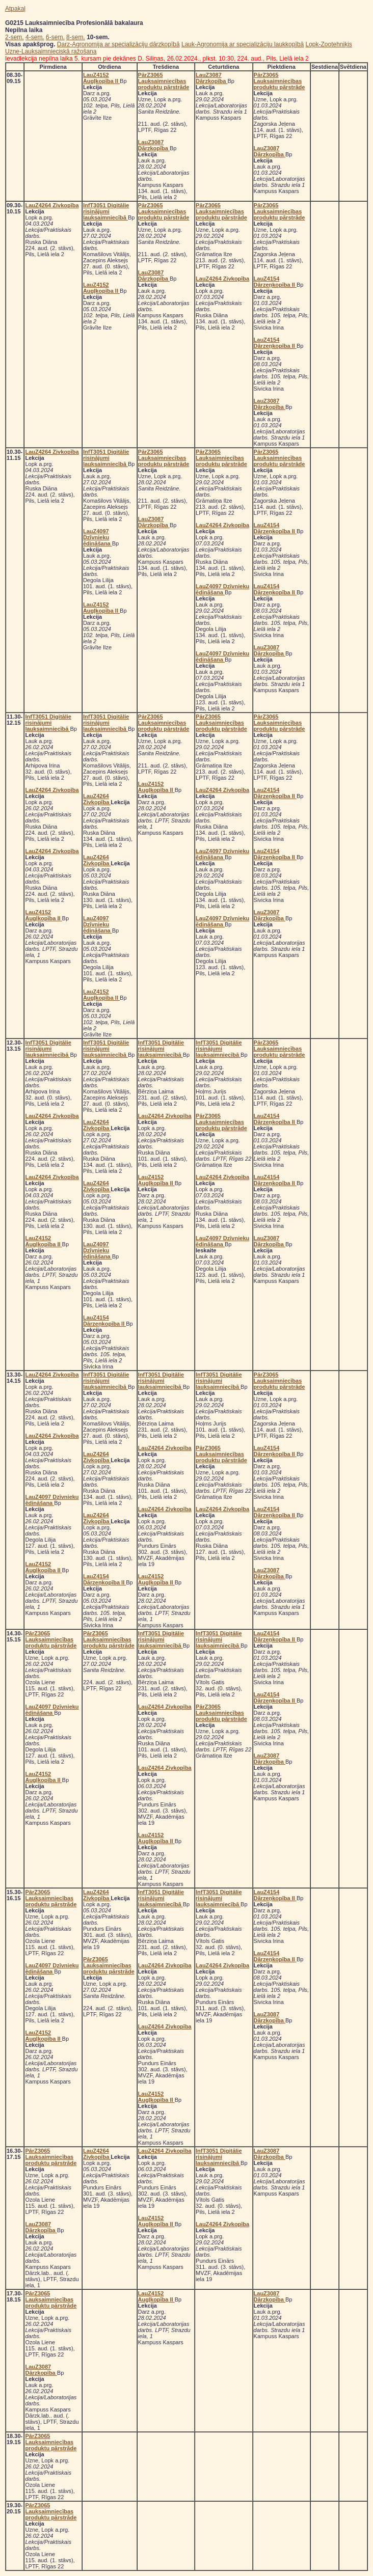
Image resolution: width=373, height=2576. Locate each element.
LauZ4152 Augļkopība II (101, 78)
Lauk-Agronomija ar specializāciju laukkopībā (242, 44)
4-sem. (34, 37)
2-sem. (14, 37)
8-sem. (75, 37)
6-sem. (55, 37)
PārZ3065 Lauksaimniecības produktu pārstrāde (164, 81)
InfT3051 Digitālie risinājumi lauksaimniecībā (106, 211)
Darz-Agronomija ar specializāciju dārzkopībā (118, 44)
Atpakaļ (15, 8)
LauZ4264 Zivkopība (51, 205)
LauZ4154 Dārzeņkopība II (275, 282)
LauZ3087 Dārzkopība (154, 145)
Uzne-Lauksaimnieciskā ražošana (50, 51)
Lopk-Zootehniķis (328, 44)
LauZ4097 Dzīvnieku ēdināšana (97, 537)
